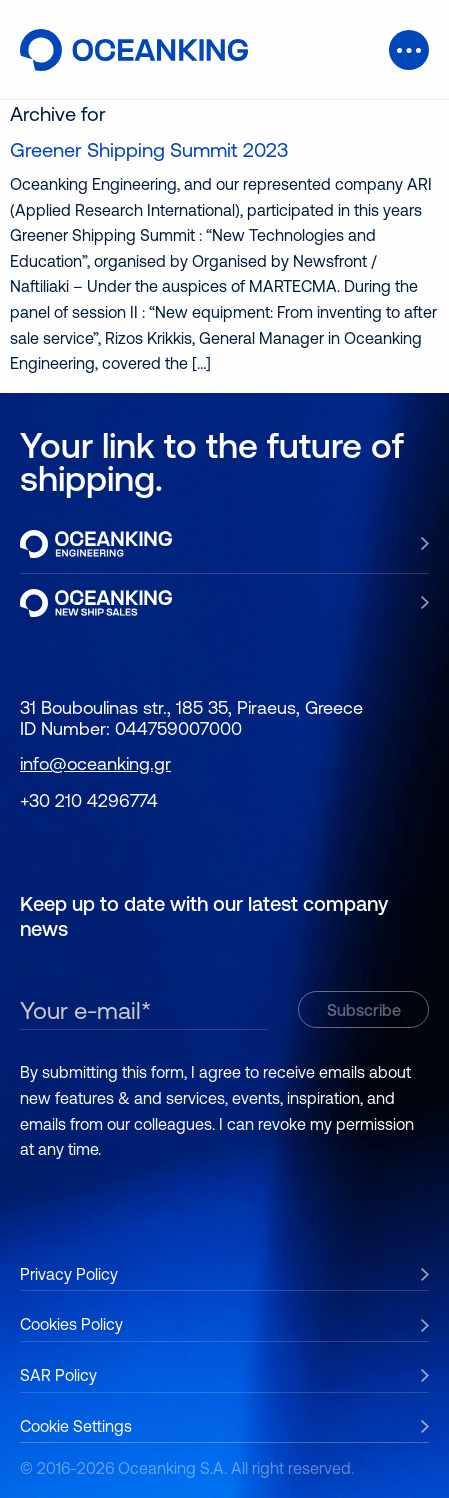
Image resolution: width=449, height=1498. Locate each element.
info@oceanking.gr (95, 763)
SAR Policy (58, 1375)
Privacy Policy (69, 1274)
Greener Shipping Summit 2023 (149, 149)
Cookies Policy (71, 1324)
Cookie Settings (76, 1426)
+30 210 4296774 (89, 800)
